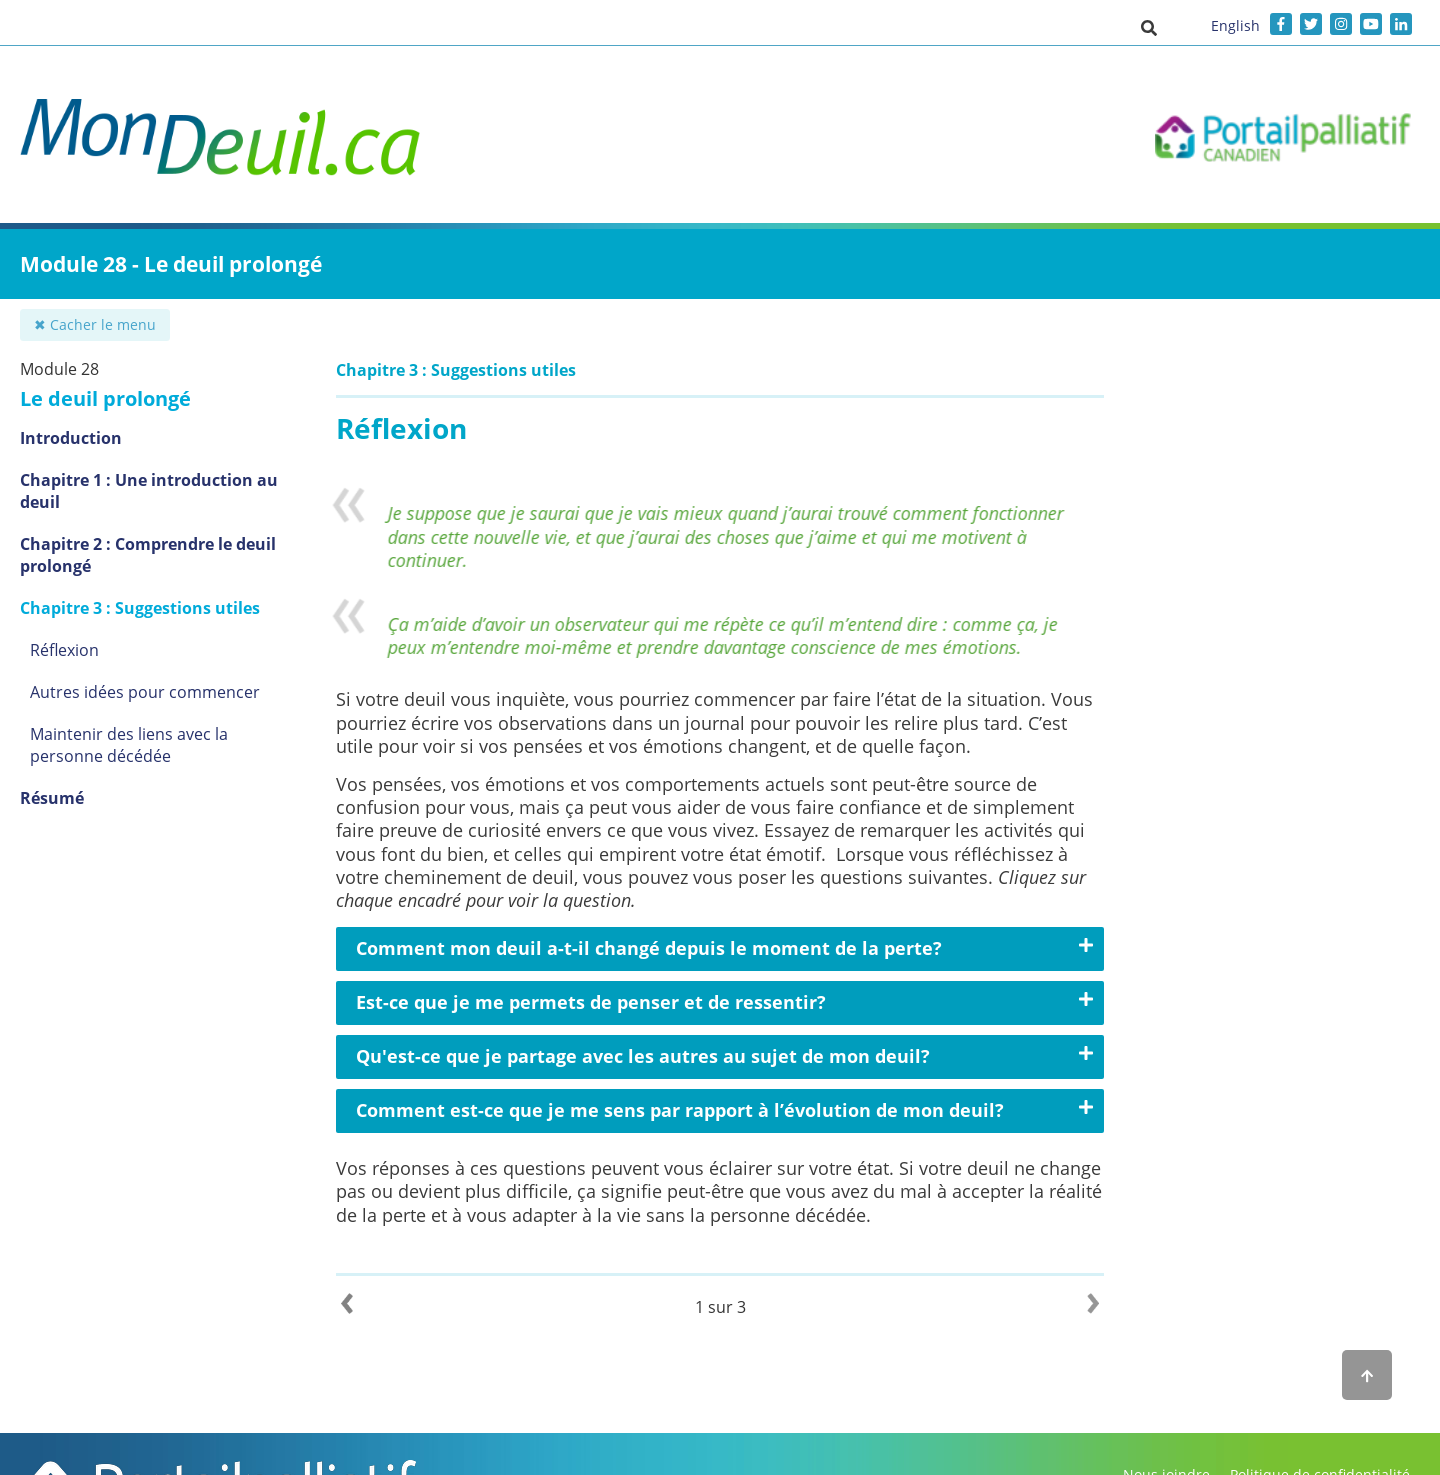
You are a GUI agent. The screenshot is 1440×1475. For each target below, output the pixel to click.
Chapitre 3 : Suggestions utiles (140, 608)
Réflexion (64, 650)
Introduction (71, 438)
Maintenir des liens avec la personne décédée (129, 745)
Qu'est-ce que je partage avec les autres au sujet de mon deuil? (643, 1056)
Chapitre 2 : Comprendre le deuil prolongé (148, 555)
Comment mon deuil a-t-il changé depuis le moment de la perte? (649, 948)
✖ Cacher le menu (95, 324)
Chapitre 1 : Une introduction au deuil (149, 491)
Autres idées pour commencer (145, 692)
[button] (1149, 27)
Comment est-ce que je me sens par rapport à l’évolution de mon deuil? (680, 1110)
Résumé (52, 798)
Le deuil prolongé (105, 398)
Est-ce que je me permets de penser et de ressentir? (591, 1002)
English (1235, 25)
